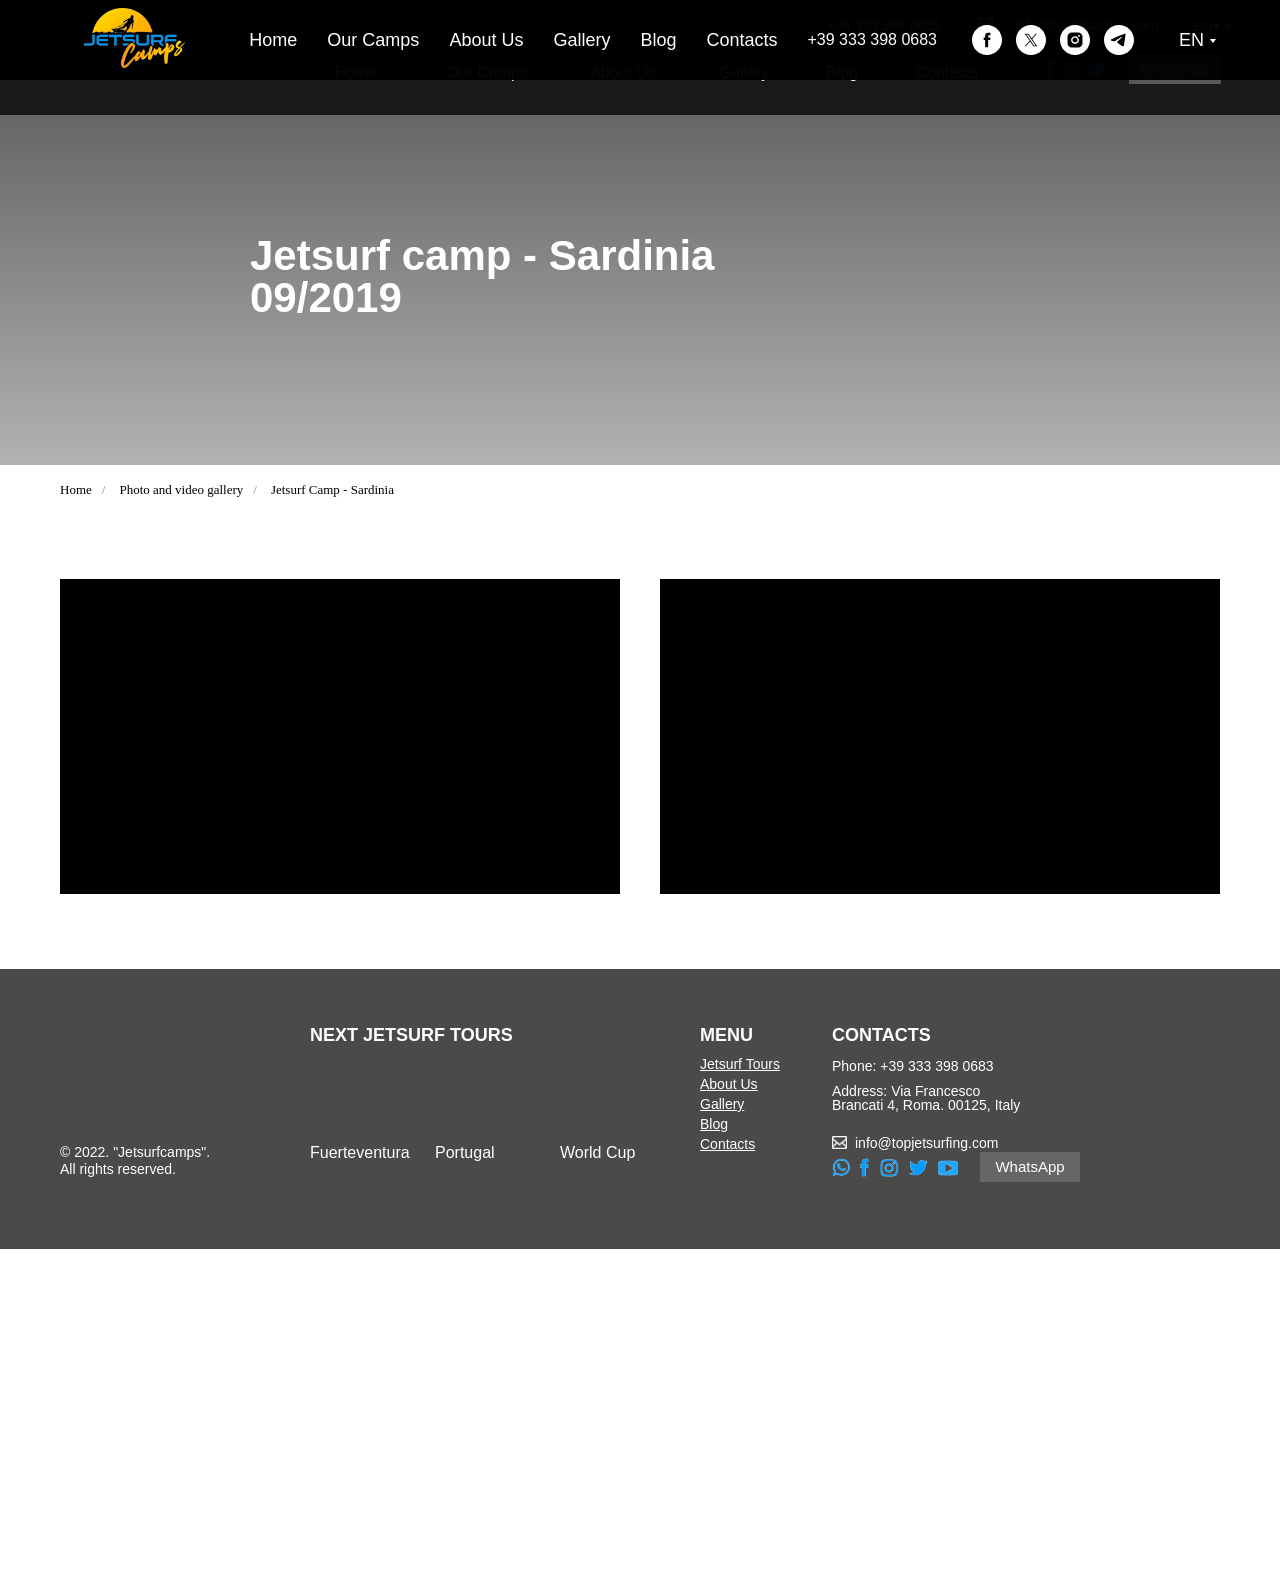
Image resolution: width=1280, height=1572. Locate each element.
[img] (361, 1420)
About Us (623, 72)
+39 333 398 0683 (883, 25)
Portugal (465, 1475)
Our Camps (487, 72)
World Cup (597, 1475)
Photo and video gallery (181, 489)
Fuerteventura (360, 1475)
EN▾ (1206, 26)
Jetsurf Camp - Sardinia (332, 489)
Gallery (744, 72)
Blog (842, 72)
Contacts (946, 72)
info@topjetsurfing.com (1086, 25)
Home (356, 72)
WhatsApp (1174, 68)
